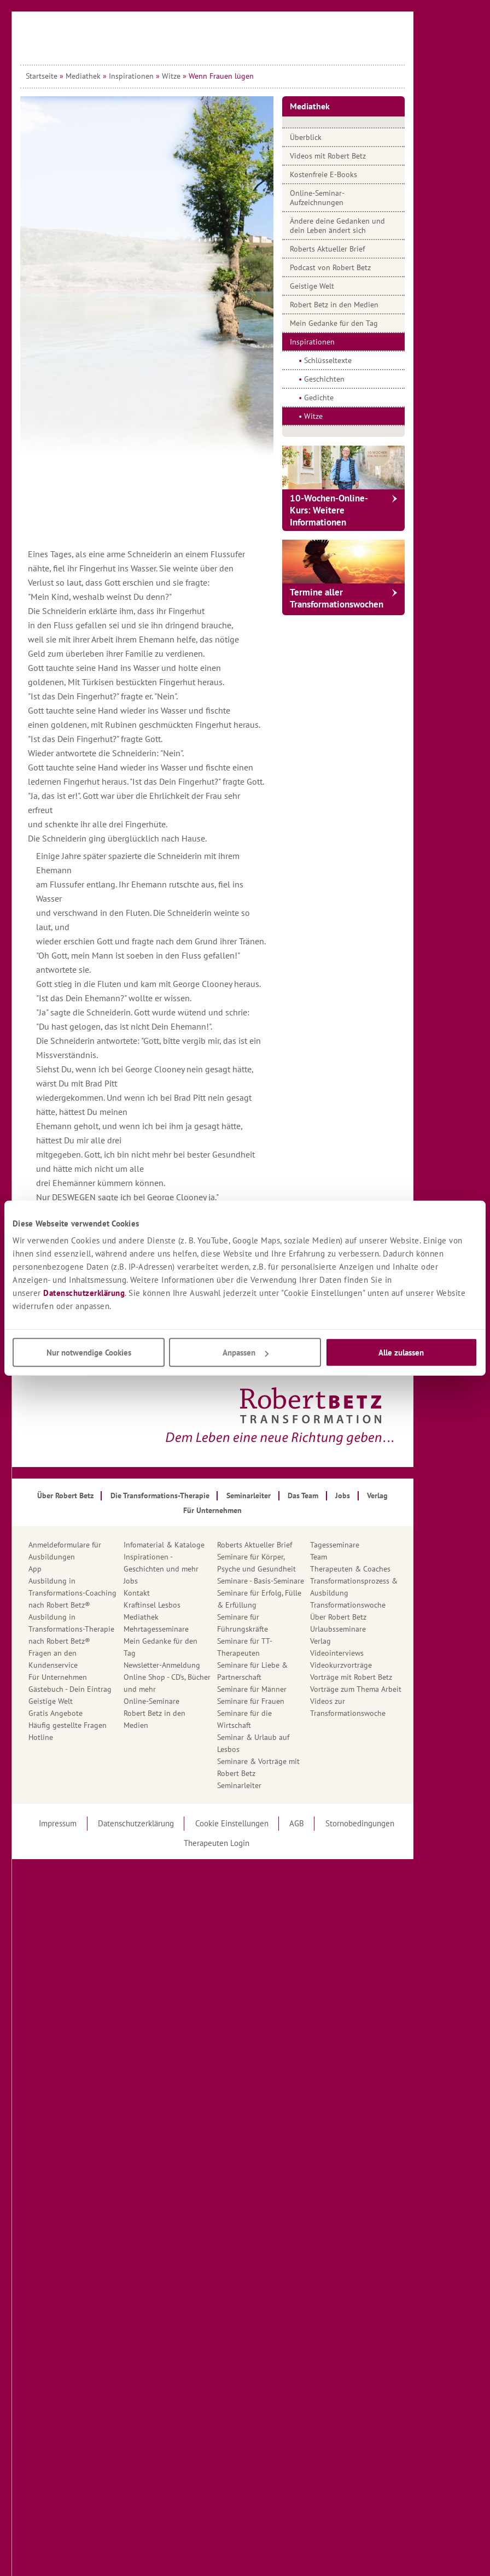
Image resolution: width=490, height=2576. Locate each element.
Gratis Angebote (88, 1713)
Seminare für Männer (284, 1689)
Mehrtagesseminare (188, 1629)
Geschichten (357, 379)
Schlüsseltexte (360, 360)
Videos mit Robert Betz (361, 156)
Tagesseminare (367, 1545)
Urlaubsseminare (371, 1629)
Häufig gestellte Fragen (100, 1725)
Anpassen (246, 1352)
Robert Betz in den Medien (367, 304)
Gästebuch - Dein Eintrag (102, 1689)
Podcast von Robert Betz (363, 267)
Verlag (353, 1641)
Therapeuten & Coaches (383, 1569)
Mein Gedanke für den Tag (367, 323)
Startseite (74, 76)
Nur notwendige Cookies (88, 1352)
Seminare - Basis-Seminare (293, 1581)
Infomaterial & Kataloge (196, 1545)
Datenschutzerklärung (84, 1293)
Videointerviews (369, 1653)
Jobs (163, 1581)
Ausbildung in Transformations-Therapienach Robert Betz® (104, 1629)
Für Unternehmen (90, 1677)
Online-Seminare (184, 1701)
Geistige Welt (345, 286)
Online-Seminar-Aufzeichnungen (350, 197)
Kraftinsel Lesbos (184, 1605)
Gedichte (351, 397)
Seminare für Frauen (283, 1701)
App (67, 1569)
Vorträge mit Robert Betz (384, 1677)
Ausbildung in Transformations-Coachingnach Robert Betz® (105, 1593)
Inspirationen (164, 76)
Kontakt (169, 1593)
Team (351, 1557)
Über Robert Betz (371, 1617)
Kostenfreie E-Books (356, 174)
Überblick (338, 137)
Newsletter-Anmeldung (194, 1665)
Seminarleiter (272, 1785)
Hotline (73, 1737)
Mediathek (115, 76)
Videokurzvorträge (374, 1665)
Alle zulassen (401, 1352)
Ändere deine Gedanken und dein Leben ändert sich (370, 225)
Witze (204, 76)
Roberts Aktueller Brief (360, 249)
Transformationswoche (380, 1605)
